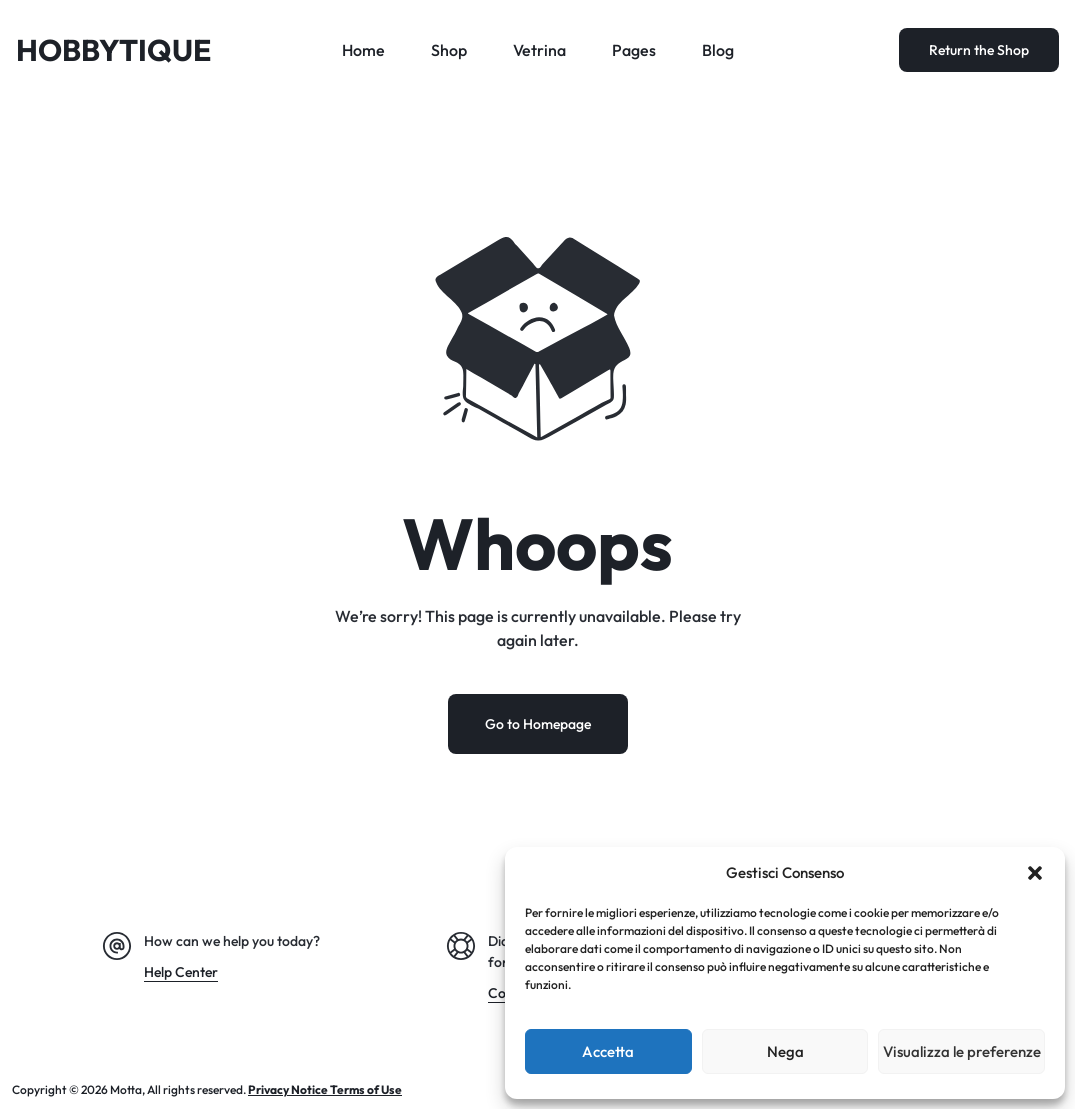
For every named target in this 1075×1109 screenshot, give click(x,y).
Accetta (608, 1051)
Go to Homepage (538, 724)
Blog (718, 50)
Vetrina (539, 50)
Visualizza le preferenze (962, 1051)
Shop (449, 50)
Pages (634, 50)
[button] (1035, 873)
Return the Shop (979, 50)
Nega (785, 1051)
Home (363, 50)
